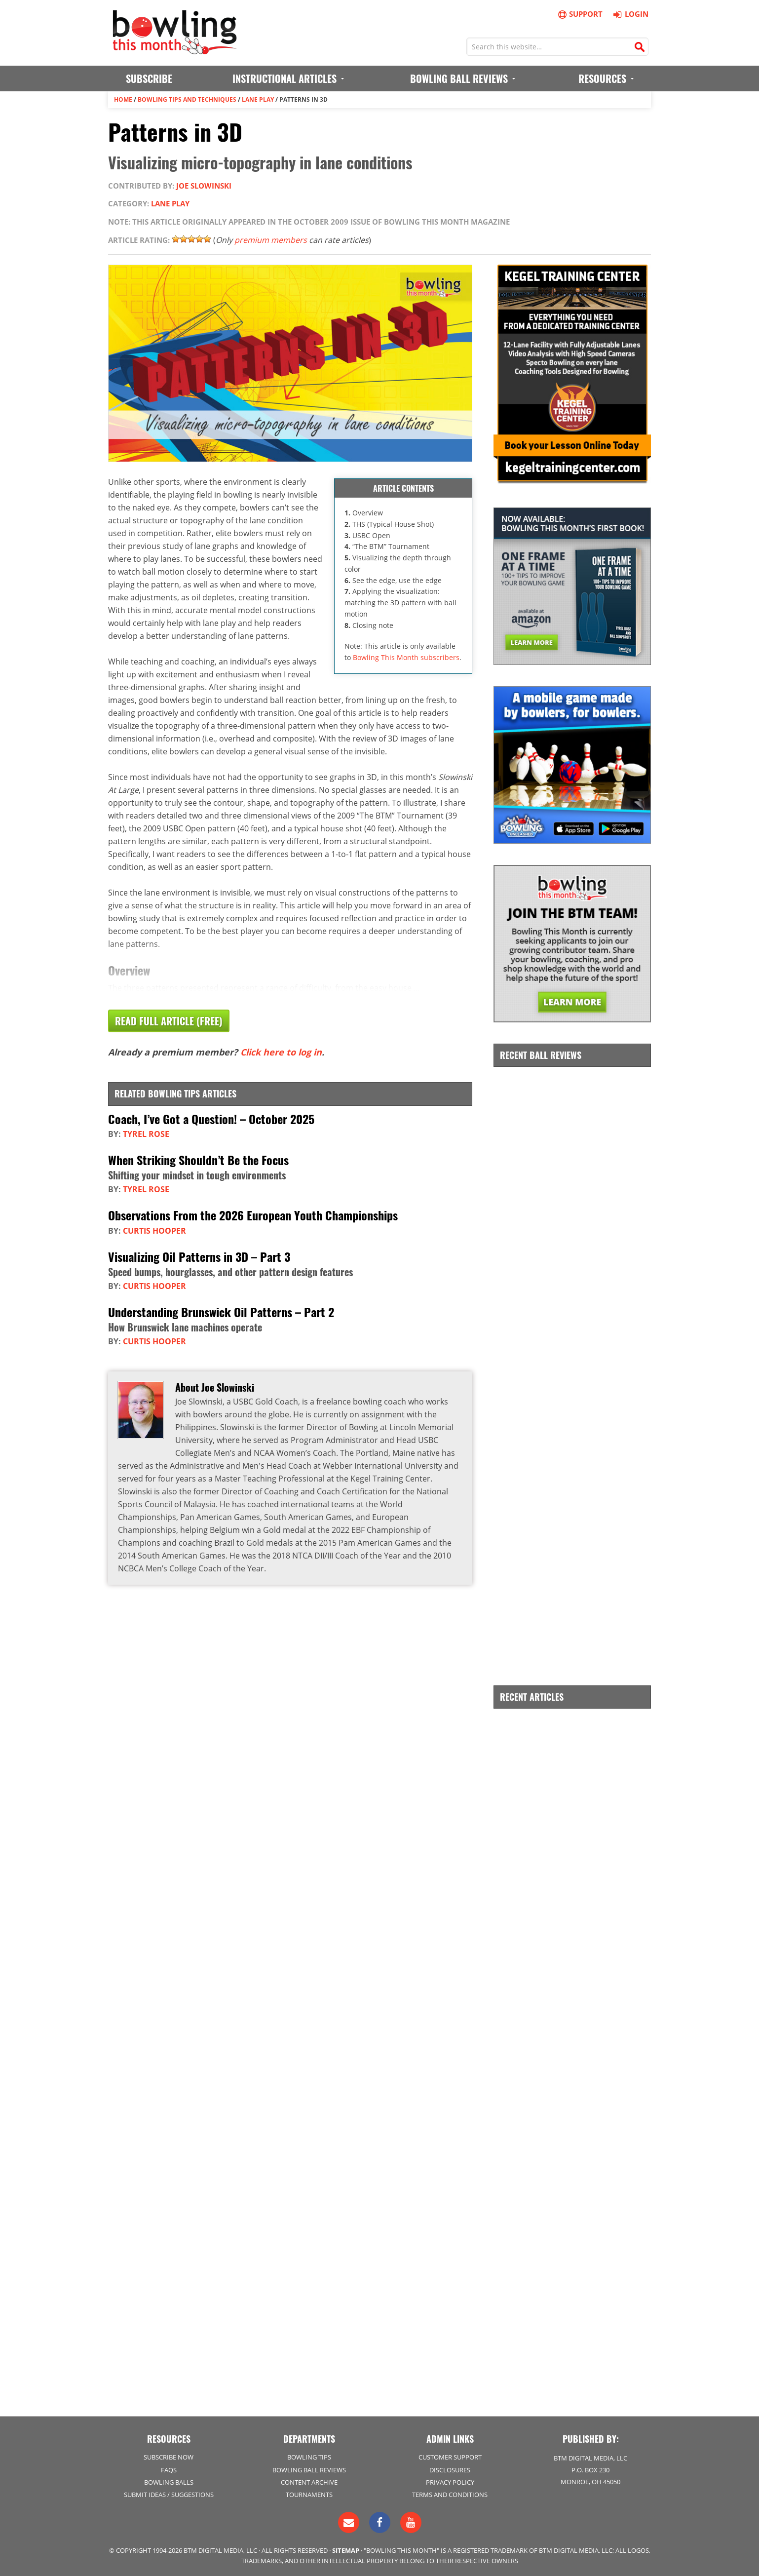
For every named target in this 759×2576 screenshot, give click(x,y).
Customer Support (450, 2457)
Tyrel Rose (146, 1134)
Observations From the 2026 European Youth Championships (253, 1215)
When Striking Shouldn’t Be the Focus (198, 1160)
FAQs (169, 2469)
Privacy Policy (450, 2482)
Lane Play (258, 99)
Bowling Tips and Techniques (187, 99)
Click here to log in (281, 1052)
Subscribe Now (168, 2457)
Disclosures (449, 2469)
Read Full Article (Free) (169, 1021)
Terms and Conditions (450, 2494)
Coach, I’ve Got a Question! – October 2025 (211, 1119)
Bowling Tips (309, 2457)
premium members (270, 239)
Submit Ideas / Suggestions (169, 2494)
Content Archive (309, 2482)
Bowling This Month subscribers (406, 657)
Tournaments (309, 2494)
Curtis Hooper (154, 1230)
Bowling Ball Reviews (309, 2469)
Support (580, 14)
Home (123, 99)
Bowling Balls (168, 2482)
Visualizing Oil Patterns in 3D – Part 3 (199, 1256)
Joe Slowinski (203, 186)
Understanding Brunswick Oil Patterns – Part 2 (221, 1312)
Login (629, 14)
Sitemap (345, 2550)
